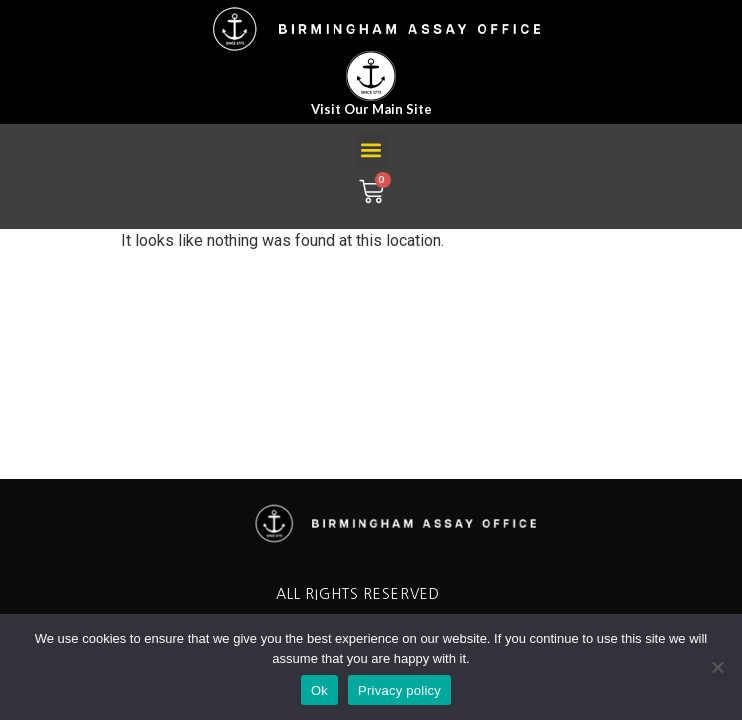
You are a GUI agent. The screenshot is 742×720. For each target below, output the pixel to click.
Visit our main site (371, 109)
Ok (319, 690)
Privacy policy (399, 690)
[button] (371, 150)
